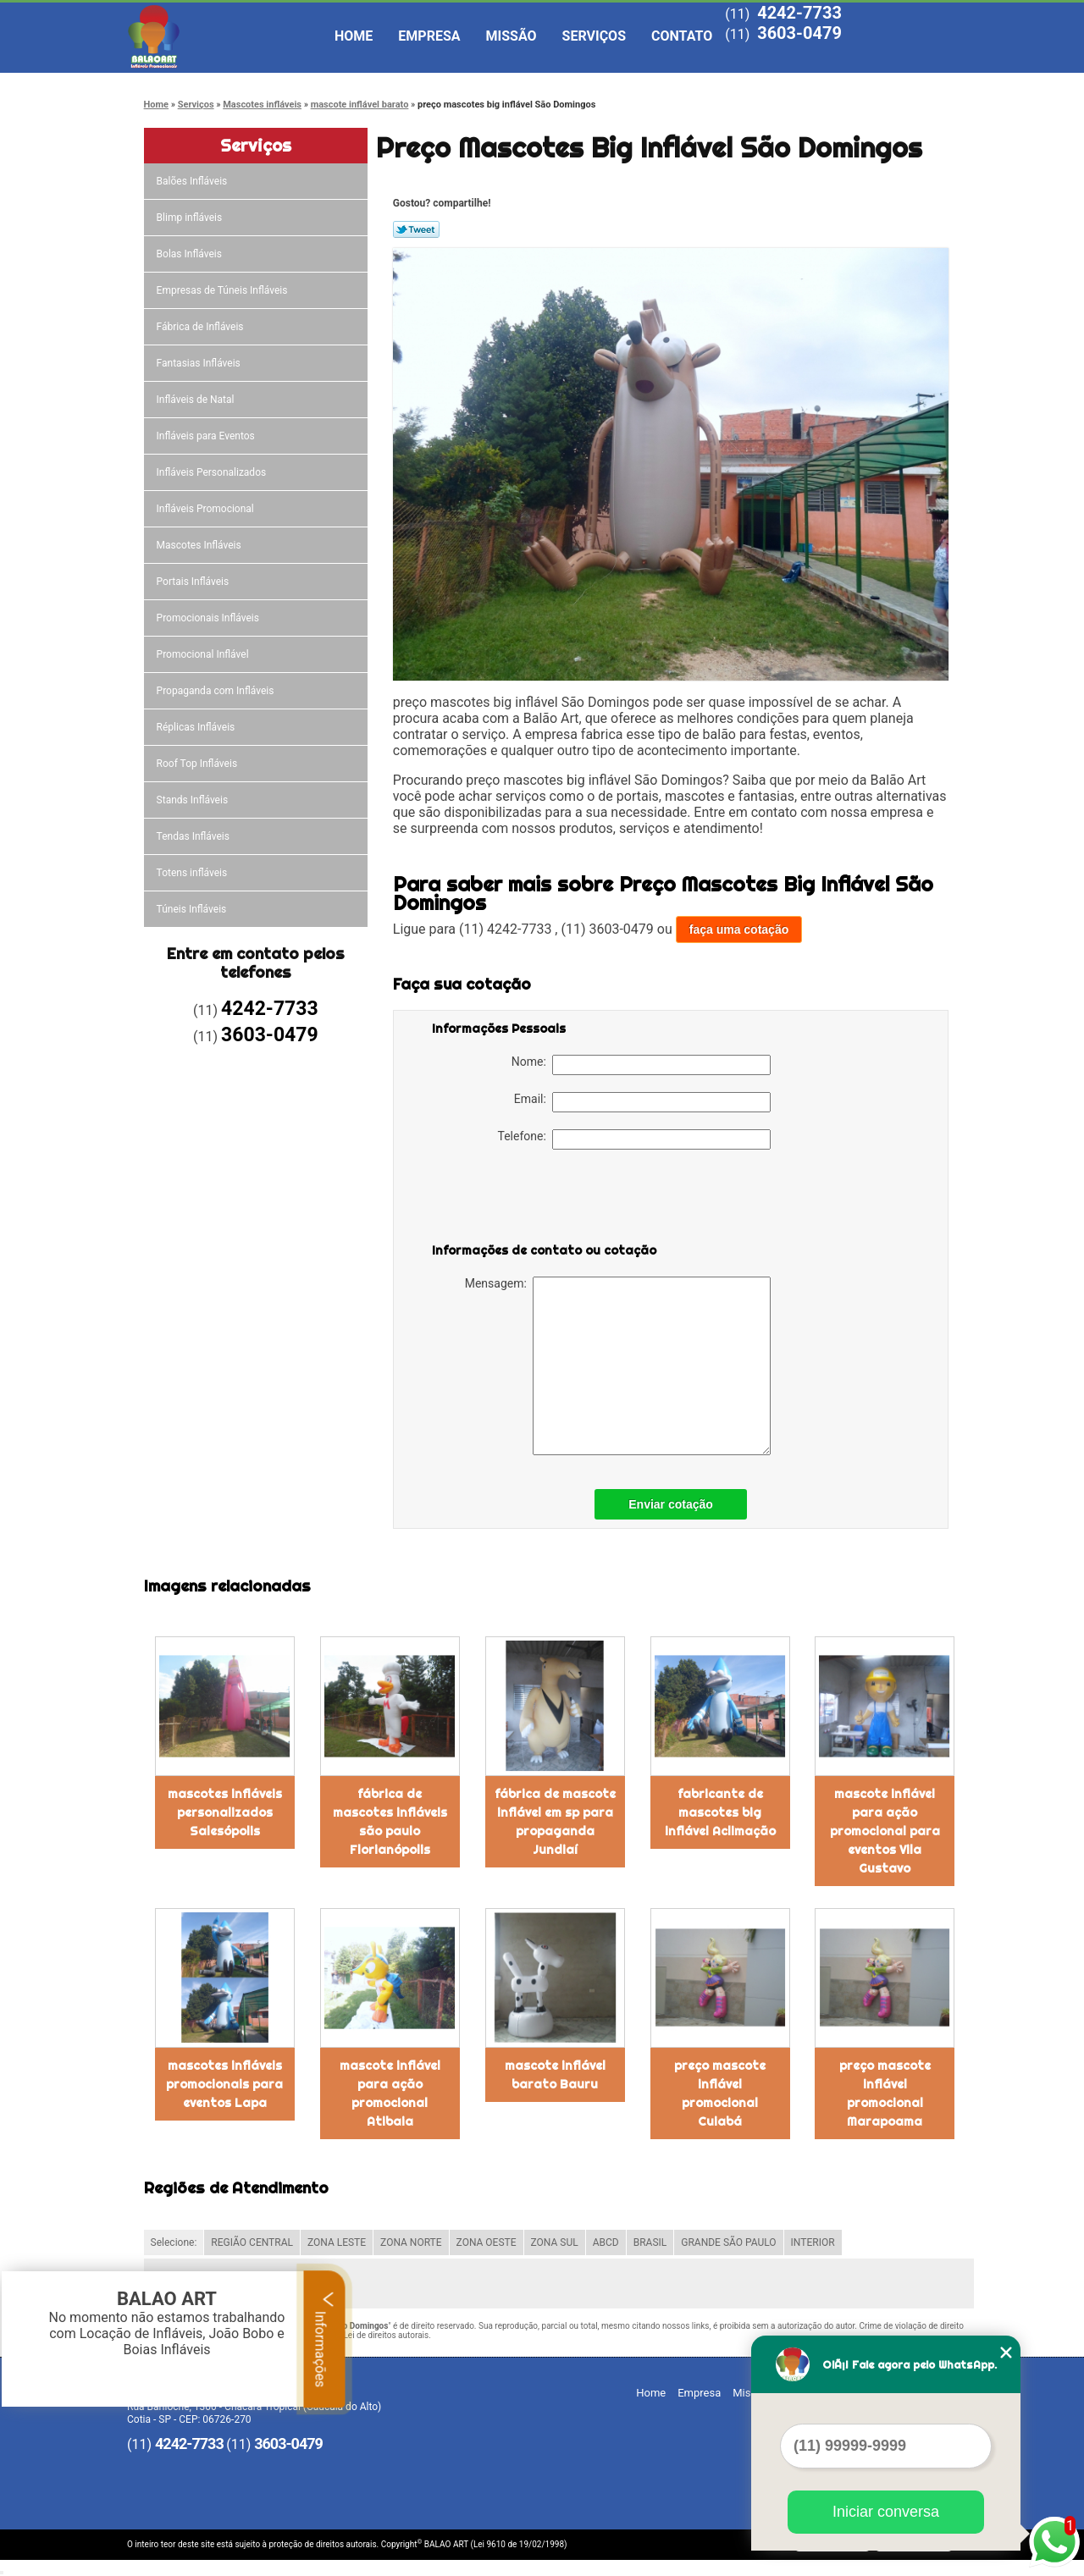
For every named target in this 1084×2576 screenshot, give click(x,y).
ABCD (606, 2242)
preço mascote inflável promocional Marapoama (885, 2093)
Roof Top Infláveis (198, 763)
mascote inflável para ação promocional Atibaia (390, 2093)
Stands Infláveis (193, 800)
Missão (511, 36)
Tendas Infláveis (194, 836)
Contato (681, 36)
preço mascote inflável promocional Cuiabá (720, 2093)
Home (354, 36)
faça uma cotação (739, 929)
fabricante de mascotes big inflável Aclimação (720, 1812)
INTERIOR (813, 2242)
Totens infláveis (193, 873)
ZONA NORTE (411, 2242)
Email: (642, 1102)
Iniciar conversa (885, 2511)
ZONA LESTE (336, 2242)
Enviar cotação (670, 1504)
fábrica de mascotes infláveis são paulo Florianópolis (390, 1821)
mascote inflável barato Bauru (555, 2075)
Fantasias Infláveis (200, 363)
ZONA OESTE (486, 2242)
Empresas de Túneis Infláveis (223, 290)
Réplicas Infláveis (197, 727)
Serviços (594, 36)
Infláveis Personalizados (213, 472)
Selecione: (174, 2242)
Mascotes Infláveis (200, 545)
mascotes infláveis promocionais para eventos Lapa (224, 2084)
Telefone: (634, 1139)
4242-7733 (799, 13)
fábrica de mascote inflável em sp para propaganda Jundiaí (555, 1821)
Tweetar (416, 229)
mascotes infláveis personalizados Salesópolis (225, 1812)
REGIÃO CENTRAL (252, 2242)
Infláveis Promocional (207, 509)
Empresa (429, 36)
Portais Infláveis (194, 581)
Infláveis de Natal (197, 399)
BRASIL (650, 2242)
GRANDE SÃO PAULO (728, 2242)
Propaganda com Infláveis (217, 691)
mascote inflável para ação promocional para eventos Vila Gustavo (885, 1831)
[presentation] (539, 1200)
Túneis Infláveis (193, 909)
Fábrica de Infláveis (201, 327)
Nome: (641, 1065)
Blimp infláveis (191, 217)
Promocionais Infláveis (209, 618)
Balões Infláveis (193, 181)
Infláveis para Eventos (207, 436)
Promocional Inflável (204, 654)
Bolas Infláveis (190, 254)
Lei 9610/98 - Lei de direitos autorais (360, 2335)
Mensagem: (618, 1366)
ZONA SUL (554, 2242)
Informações (324, 2339)
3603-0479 (799, 33)
